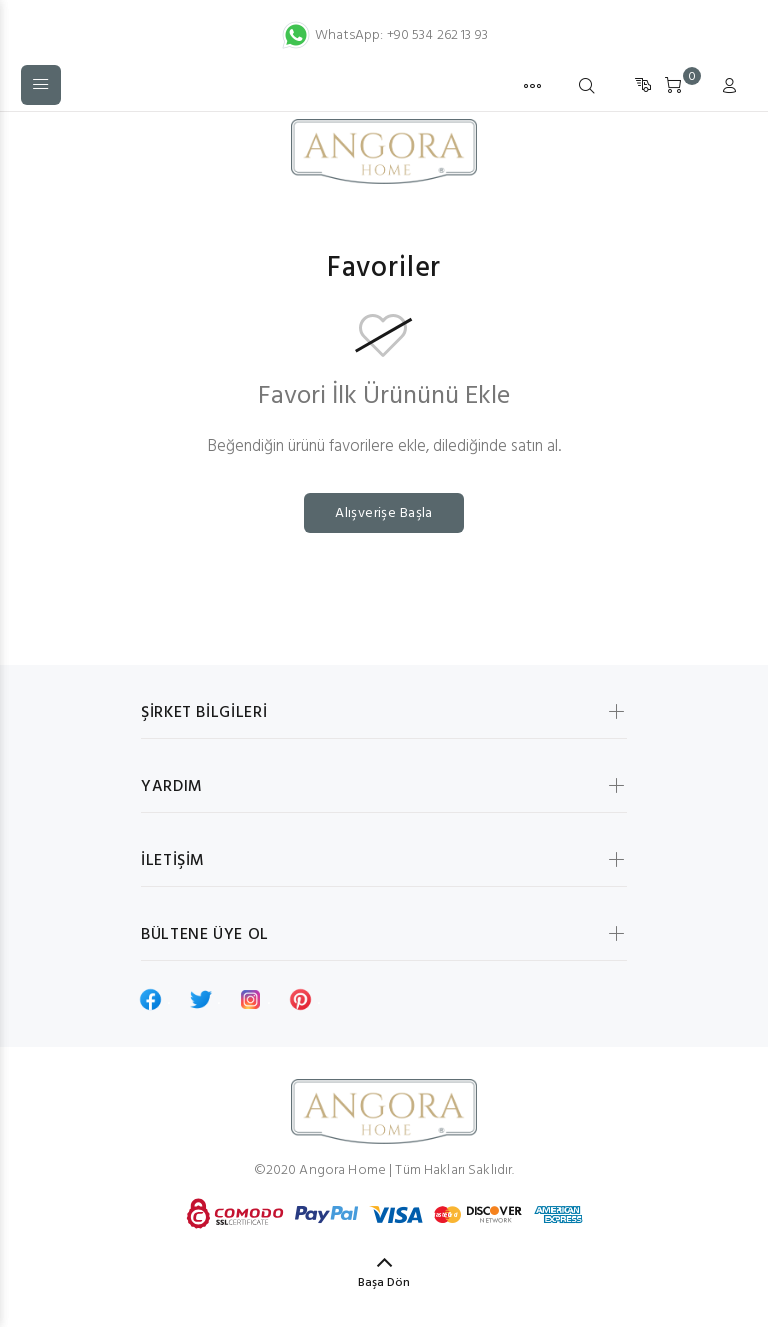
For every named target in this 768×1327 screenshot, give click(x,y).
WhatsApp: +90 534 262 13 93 (384, 35)
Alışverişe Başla (384, 513)
